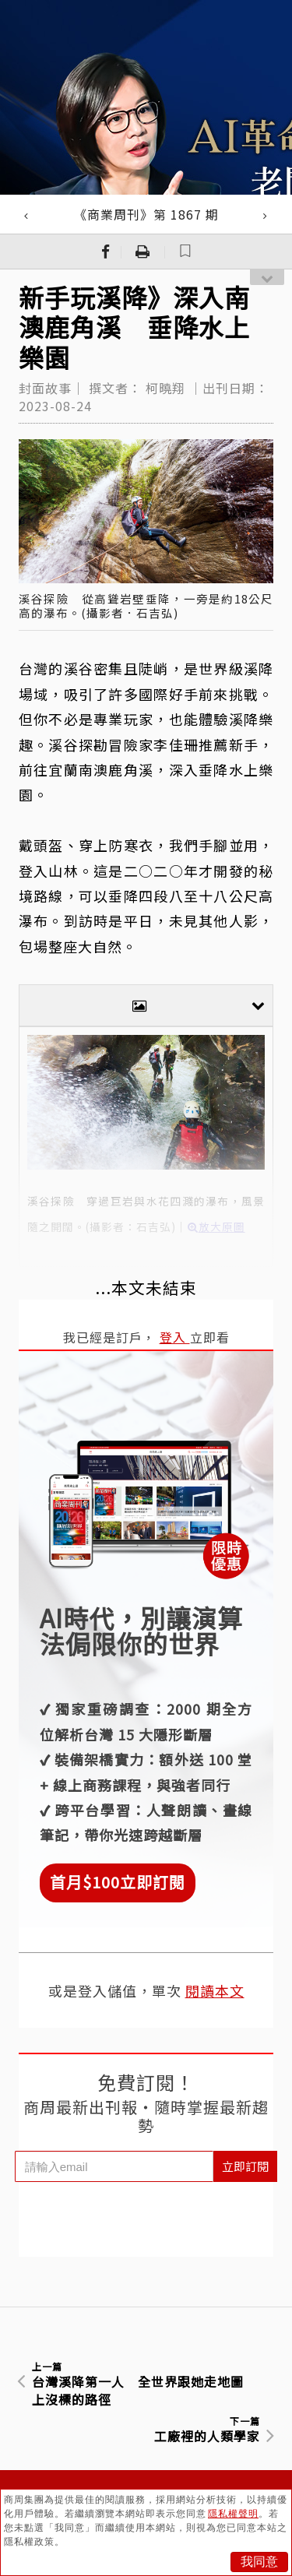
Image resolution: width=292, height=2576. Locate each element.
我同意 (259, 2561)
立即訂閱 (245, 2166)
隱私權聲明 (233, 2513)
